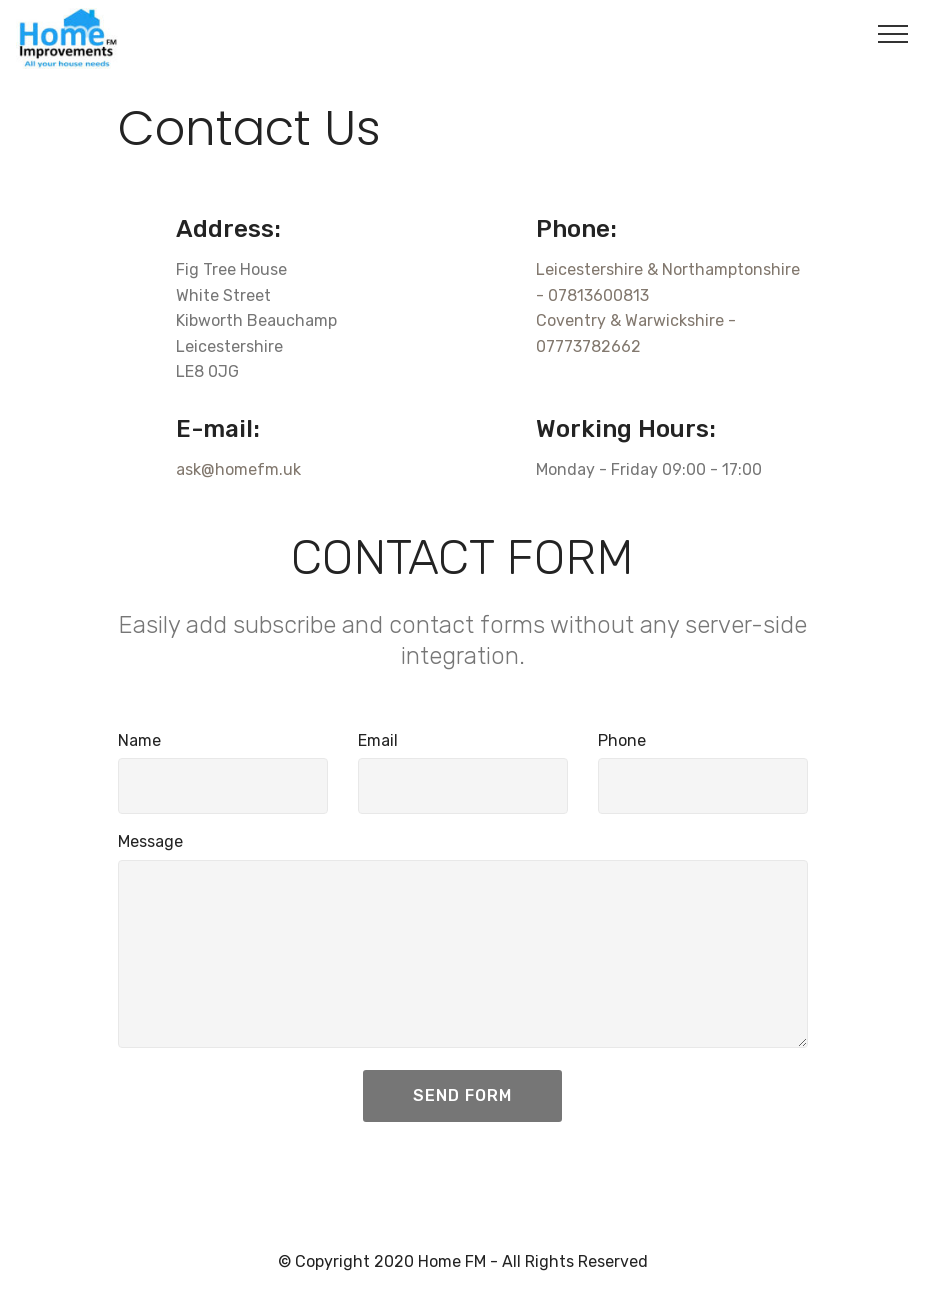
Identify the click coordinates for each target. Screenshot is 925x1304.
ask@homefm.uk (238, 469)
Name (139, 740)
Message (150, 841)
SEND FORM (462, 1095)
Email (378, 740)
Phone (622, 740)
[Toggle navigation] (893, 33)
